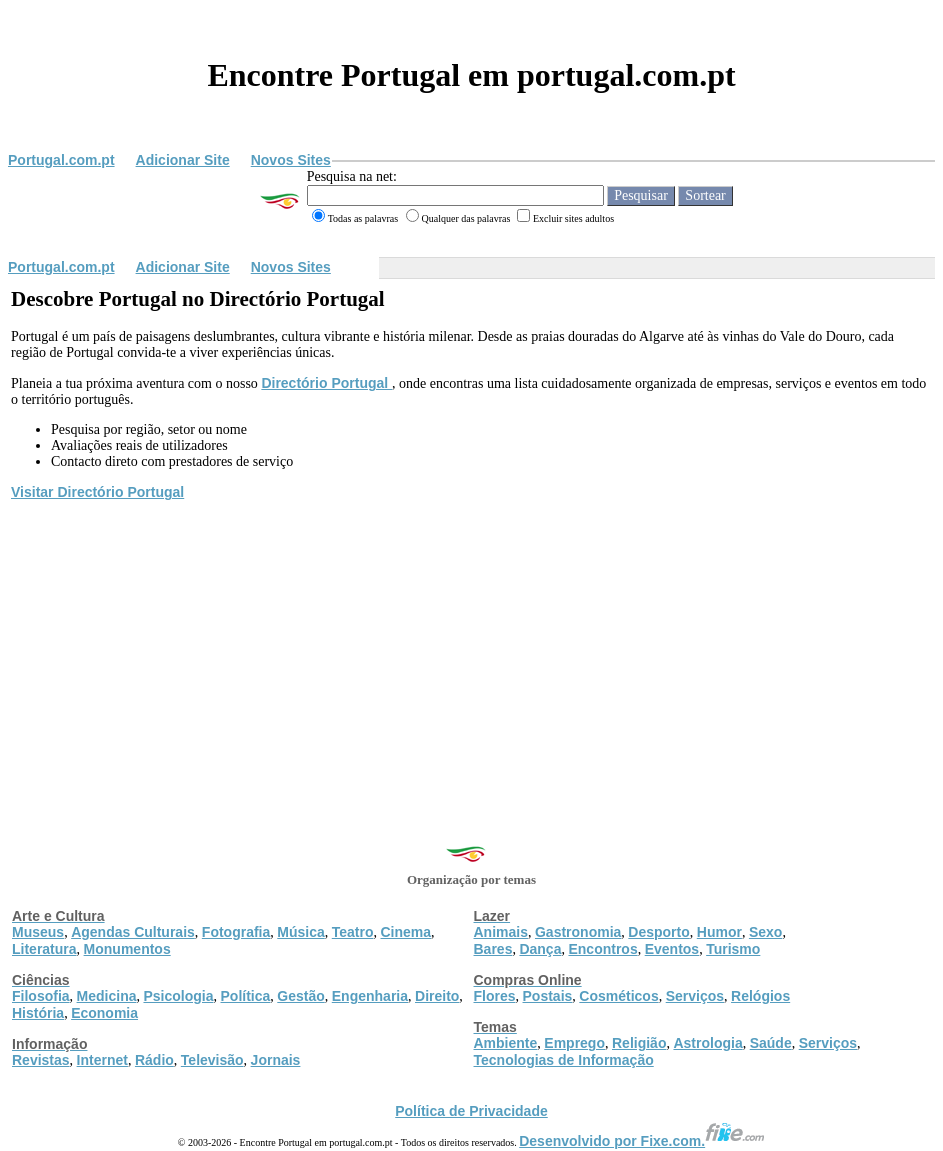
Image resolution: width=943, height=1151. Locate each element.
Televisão (212, 1060)
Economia (104, 1013)
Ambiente (506, 1043)
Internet (102, 1060)
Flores (495, 996)
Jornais (276, 1060)
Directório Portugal (326, 383)
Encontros (602, 949)
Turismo (733, 949)
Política (246, 996)
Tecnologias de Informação (564, 1060)
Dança (540, 949)
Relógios (760, 996)
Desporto (658, 932)
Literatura (44, 949)
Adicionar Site (183, 160)
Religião (639, 1043)
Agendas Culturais (133, 932)
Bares (493, 949)
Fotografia (236, 932)
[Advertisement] (471, 653)
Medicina (107, 996)
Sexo (765, 932)
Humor (719, 932)
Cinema (406, 932)
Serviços (695, 996)
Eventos (672, 949)
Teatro (353, 932)
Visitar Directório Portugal (97, 492)
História (38, 1013)
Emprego (574, 1043)
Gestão (300, 996)
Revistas (41, 1060)
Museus (38, 932)
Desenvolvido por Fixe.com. (642, 1141)
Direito (437, 996)
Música (300, 932)
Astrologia (707, 1043)
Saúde (771, 1043)
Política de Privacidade (471, 1111)
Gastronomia (578, 932)
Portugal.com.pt (61, 160)
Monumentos (127, 949)
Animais (501, 932)
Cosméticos (618, 996)
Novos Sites (291, 160)
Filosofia (41, 996)
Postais (548, 996)
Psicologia (178, 996)
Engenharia (370, 996)
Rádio (154, 1060)
